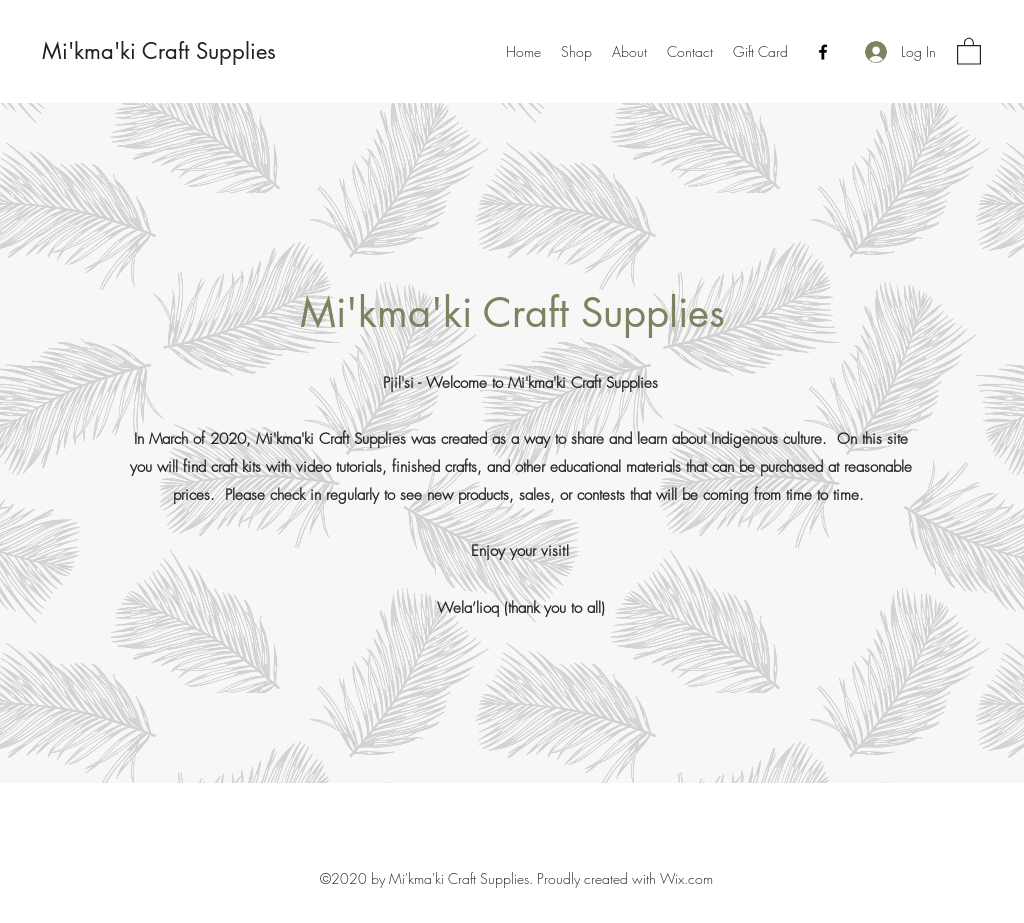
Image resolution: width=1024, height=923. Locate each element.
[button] (969, 50)
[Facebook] (823, 52)
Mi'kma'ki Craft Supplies (159, 51)
